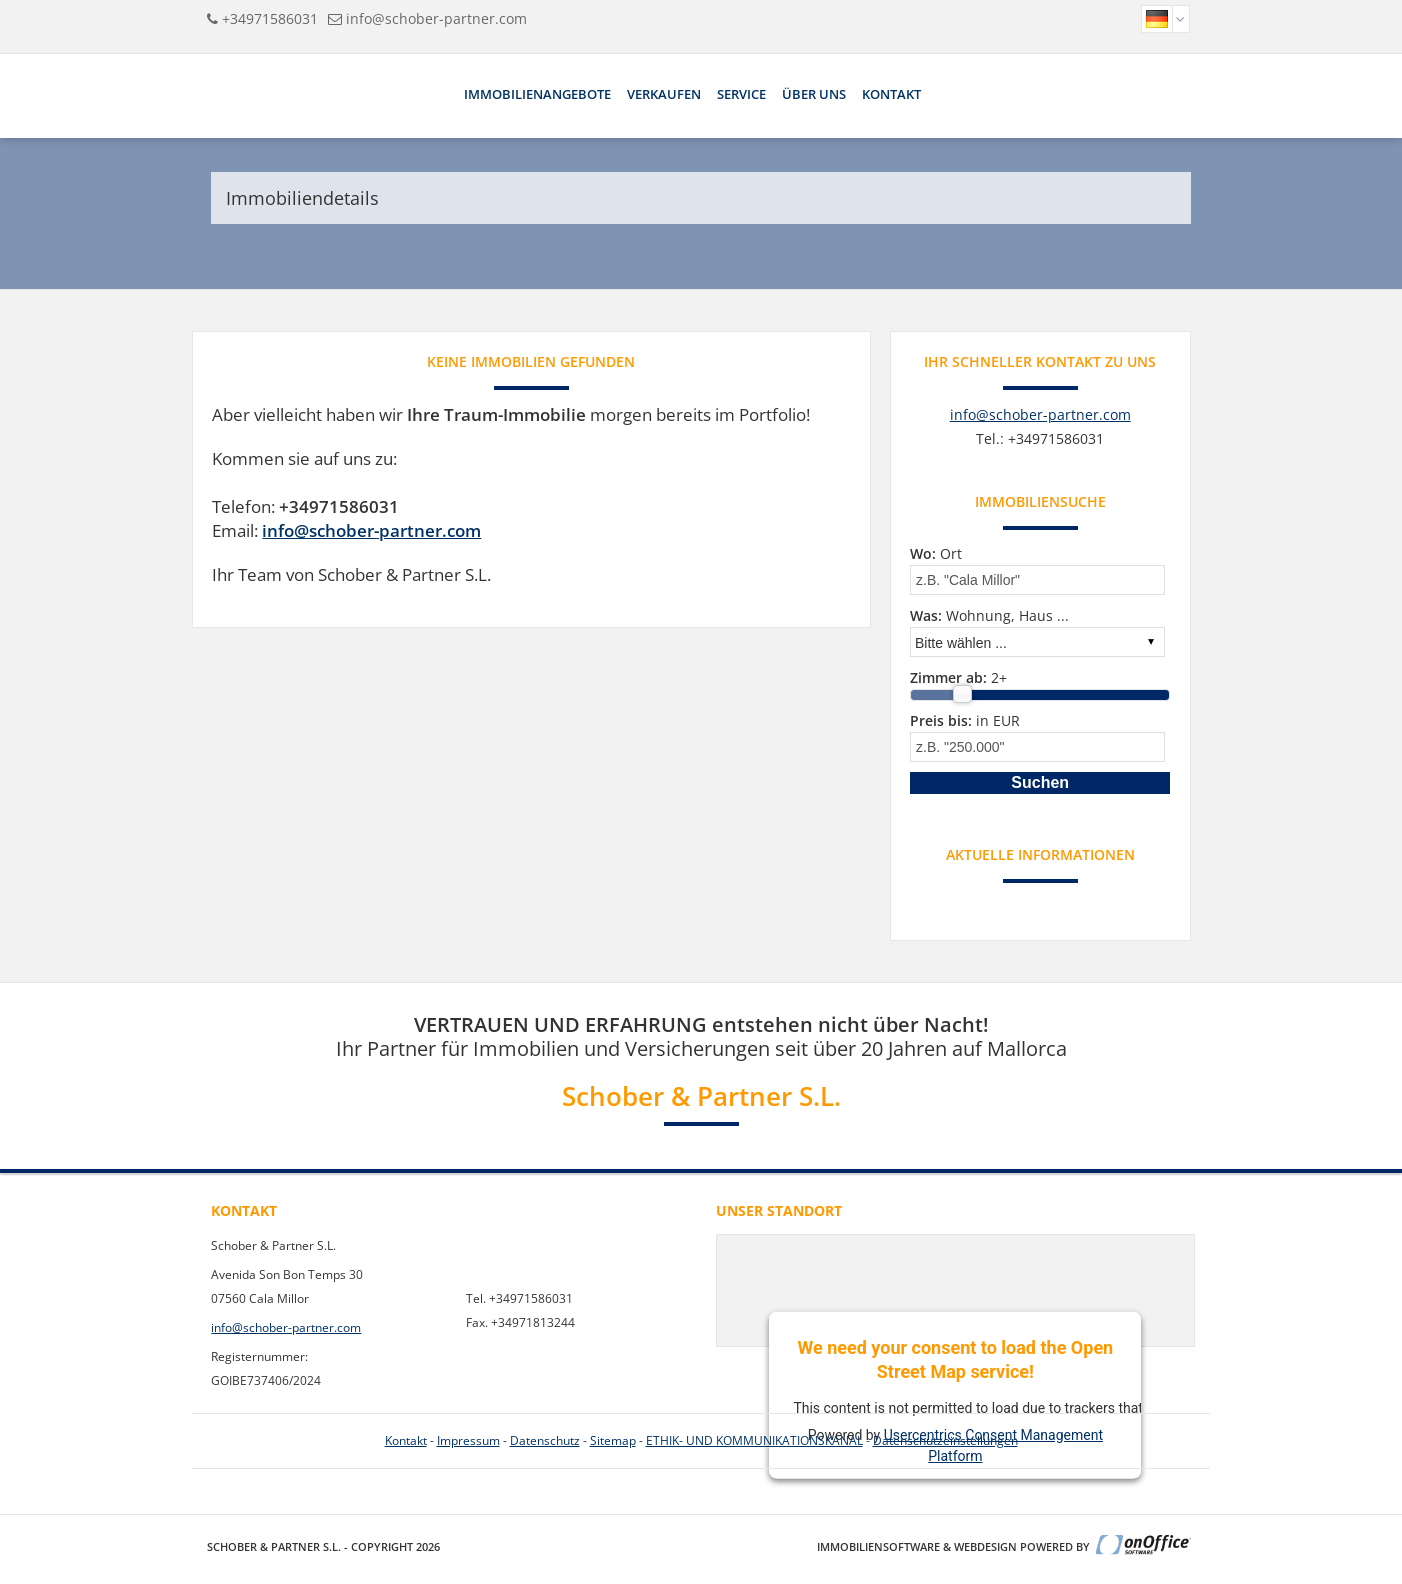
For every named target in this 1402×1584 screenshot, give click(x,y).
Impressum (468, 1440)
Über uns (814, 94)
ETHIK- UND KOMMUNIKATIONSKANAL (754, 1440)
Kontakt (891, 94)
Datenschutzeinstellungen (945, 1440)
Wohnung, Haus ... (989, 615)
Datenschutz (545, 1440)
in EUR (965, 720)
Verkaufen (664, 94)
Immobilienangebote (537, 94)
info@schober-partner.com (436, 18)
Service (741, 94)
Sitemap (613, 1440)
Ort (936, 553)
